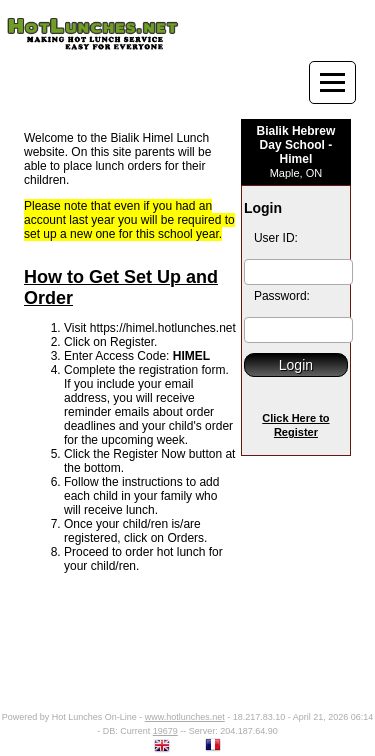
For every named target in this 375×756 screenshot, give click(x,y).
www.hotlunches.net (185, 717)
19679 (165, 731)
